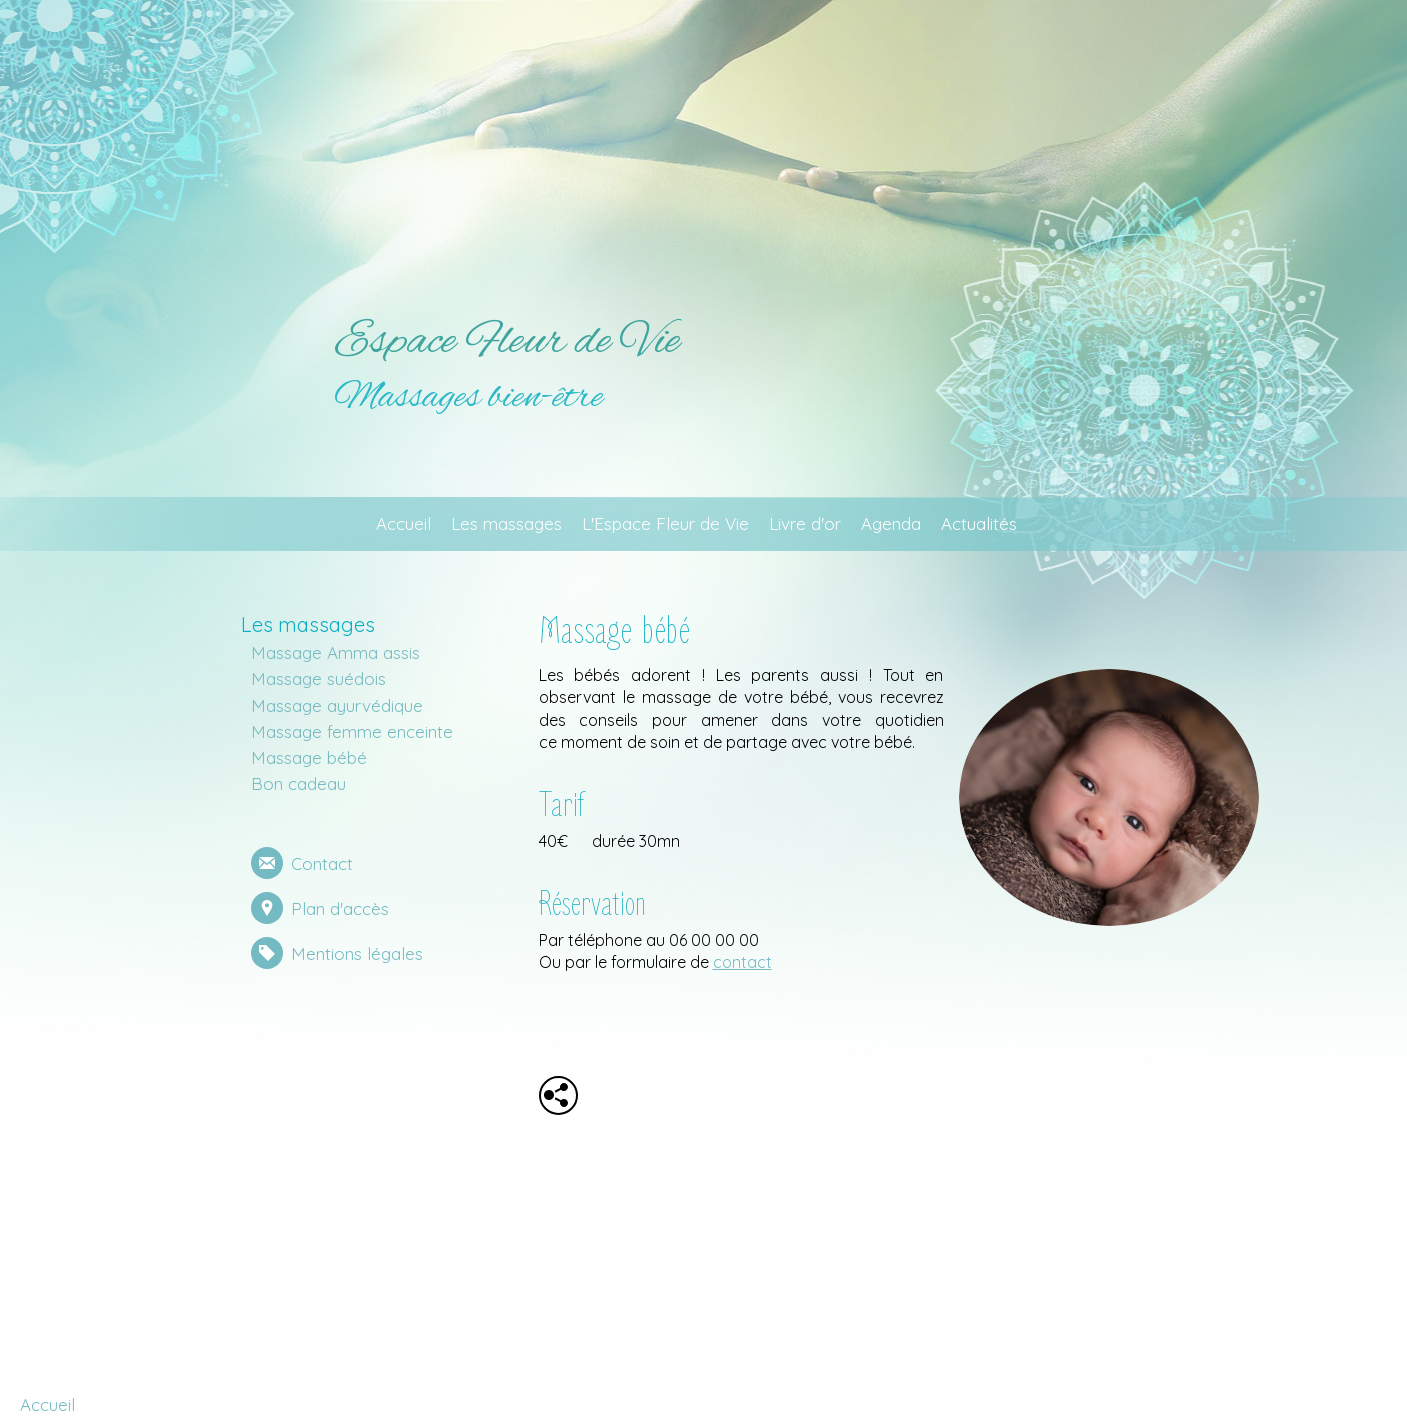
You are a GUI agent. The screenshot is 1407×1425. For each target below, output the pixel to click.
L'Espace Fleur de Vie (665, 523)
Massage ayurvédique (337, 705)
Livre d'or (805, 523)
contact (742, 962)
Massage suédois (318, 678)
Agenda (891, 523)
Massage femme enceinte (352, 731)
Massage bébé (309, 757)
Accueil (403, 523)
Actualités (979, 523)
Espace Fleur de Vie (507, 342)
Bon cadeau (298, 783)
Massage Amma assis (335, 652)
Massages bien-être (468, 398)
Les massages (506, 523)
